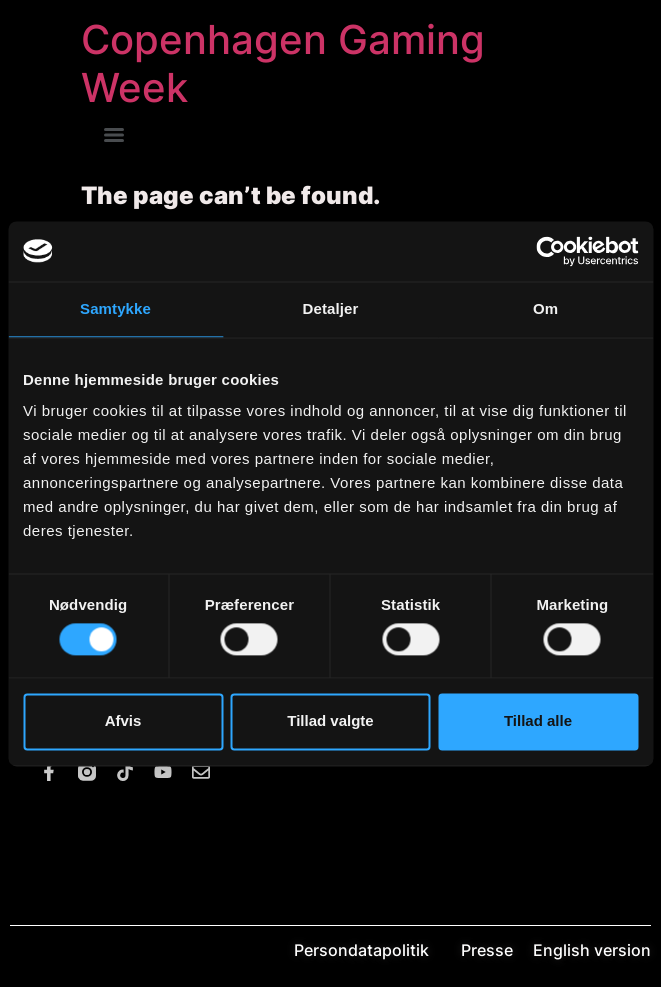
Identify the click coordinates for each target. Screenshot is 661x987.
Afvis (123, 721)
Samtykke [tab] (115, 308)
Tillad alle (538, 721)
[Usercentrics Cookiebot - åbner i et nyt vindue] (550, 251)
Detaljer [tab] (331, 308)
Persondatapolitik (375, 950)
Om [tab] (545, 308)
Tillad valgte (330, 721)
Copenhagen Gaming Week (283, 63)
